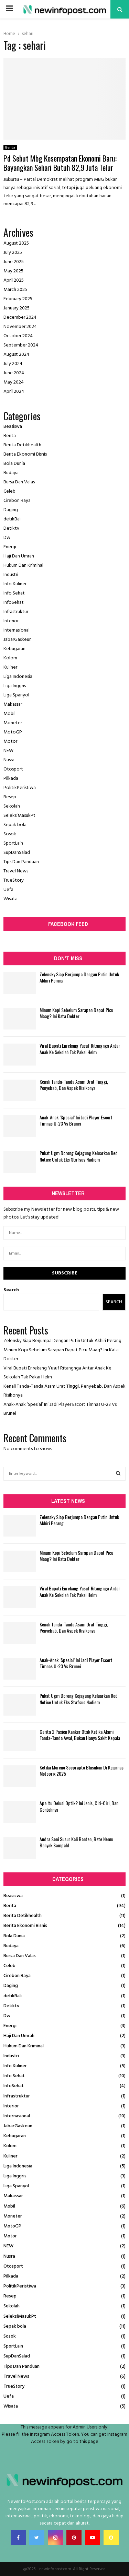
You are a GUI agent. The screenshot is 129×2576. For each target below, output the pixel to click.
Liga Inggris (14, 686)
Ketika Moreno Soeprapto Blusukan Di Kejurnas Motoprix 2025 (81, 1770)
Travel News (15, 871)
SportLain (13, 843)
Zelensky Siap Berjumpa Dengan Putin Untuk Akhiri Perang (79, 977)
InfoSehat (13, 603)
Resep (9, 797)
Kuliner (10, 667)
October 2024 (18, 336)
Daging (10, 510)
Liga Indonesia (17, 677)
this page (88, 2442)
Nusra (8, 760)
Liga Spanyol (16, 695)
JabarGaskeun (17, 640)
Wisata (10, 899)
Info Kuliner (14, 584)
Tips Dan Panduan (21, 862)
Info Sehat (14, 593)
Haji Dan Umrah (18, 556)
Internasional (16, 630)
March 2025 (15, 290)
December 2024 (19, 317)
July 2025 (12, 253)
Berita (10, 147)
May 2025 (13, 271)
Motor (10, 741)
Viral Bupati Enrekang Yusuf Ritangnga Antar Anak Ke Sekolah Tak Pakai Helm (80, 1048)
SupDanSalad (16, 853)
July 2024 (12, 364)
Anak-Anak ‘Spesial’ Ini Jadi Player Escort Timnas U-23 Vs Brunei (76, 1120)
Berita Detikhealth (22, 445)
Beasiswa (12, 427)
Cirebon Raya (17, 501)
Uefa (8, 890)
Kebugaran (14, 649)
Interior (11, 621)
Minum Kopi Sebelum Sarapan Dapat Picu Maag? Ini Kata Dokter (76, 1013)
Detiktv (11, 528)
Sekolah (11, 806)
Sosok (9, 834)
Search (11, 1290)
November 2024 (20, 327)
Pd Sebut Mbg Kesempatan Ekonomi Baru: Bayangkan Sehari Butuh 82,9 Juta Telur (60, 163)
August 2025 (16, 243)
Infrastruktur (15, 612)
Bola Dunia (14, 464)
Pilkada (10, 779)
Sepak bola (14, 825)
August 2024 (16, 354)
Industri (10, 575)
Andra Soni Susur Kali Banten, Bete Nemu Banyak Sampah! (76, 1842)
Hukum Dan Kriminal (23, 565)
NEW (8, 751)
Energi (9, 547)
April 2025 (13, 280)
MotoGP (12, 732)
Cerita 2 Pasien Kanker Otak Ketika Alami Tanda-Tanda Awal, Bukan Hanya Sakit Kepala (80, 1734)
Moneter (12, 723)
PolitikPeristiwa (19, 788)
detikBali (12, 519)
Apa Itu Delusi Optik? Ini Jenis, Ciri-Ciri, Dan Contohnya (79, 1806)
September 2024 (20, 345)
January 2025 (16, 308)
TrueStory (13, 880)
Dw (6, 538)
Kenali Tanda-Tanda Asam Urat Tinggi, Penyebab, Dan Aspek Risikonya (74, 1084)
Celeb (9, 491)
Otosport (13, 769)
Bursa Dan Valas (19, 482)
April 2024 (13, 392)
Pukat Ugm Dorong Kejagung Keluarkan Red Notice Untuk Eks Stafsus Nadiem (79, 1156)
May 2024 (13, 382)
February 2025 (17, 299)
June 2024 (13, 373)
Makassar (12, 704)
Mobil (9, 714)
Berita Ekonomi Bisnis (25, 454)
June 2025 (13, 262)
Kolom (10, 658)
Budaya (11, 473)
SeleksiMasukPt (19, 816)
